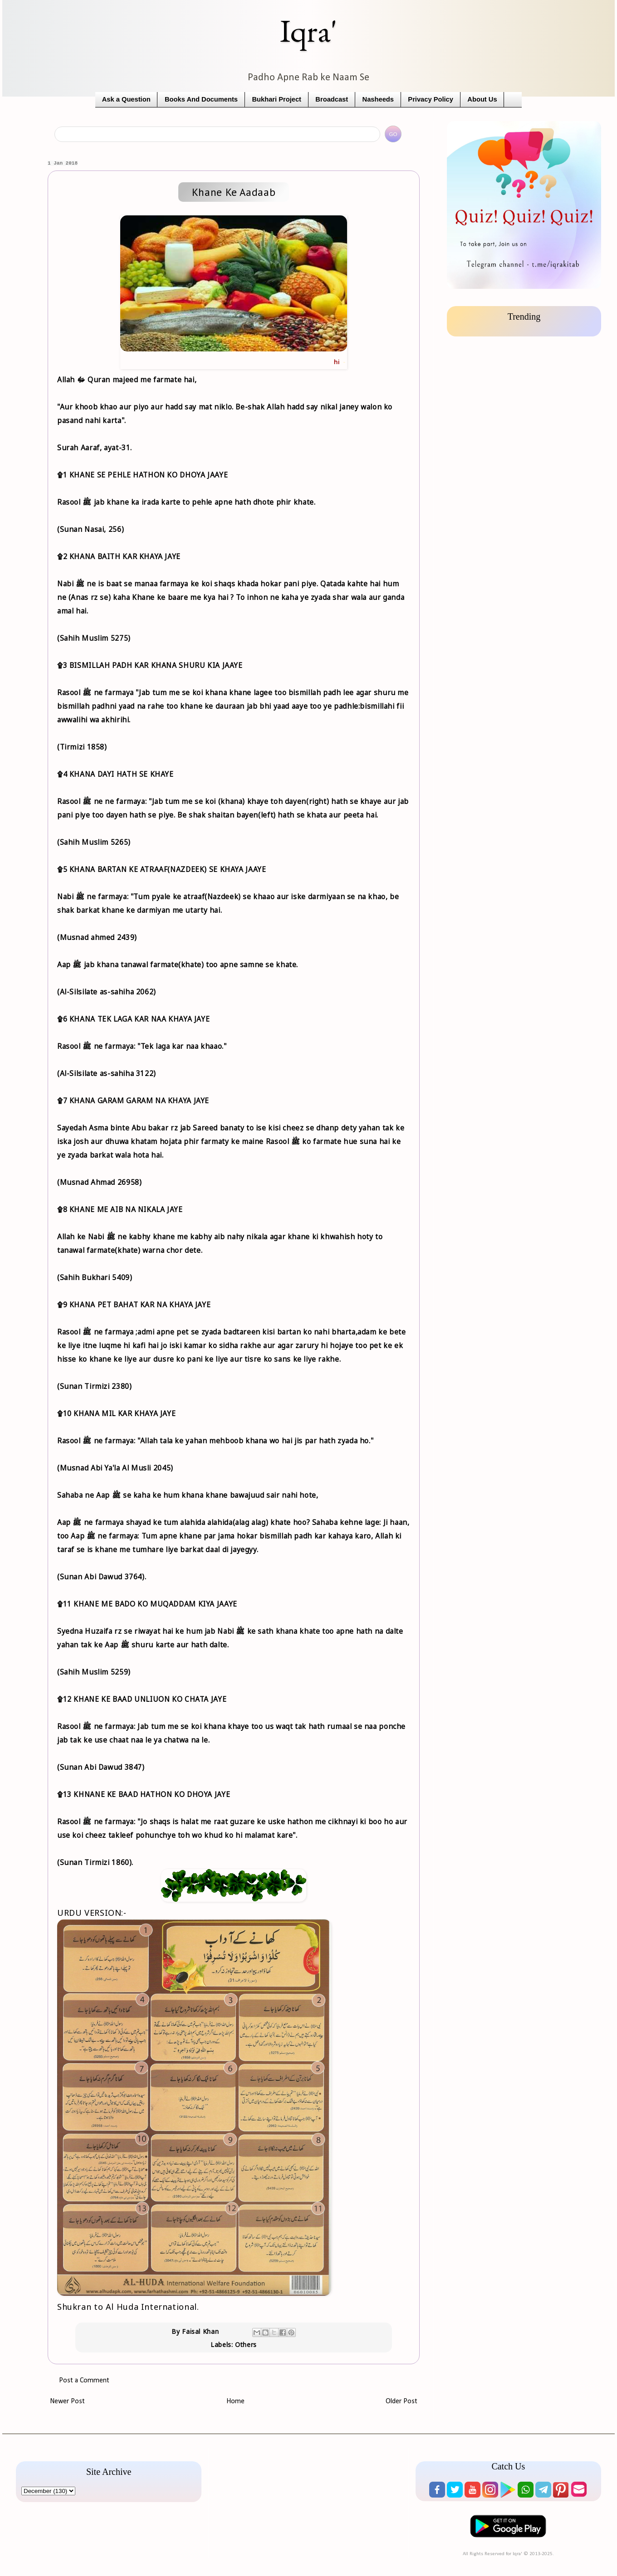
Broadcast (331, 99)
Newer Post (67, 2401)
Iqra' (308, 30)
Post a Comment (84, 2380)
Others (246, 2344)
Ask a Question (126, 99)
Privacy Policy (430, 99)
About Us (482, 99)
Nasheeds (378, 99)
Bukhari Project (276, 99)
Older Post (401, 2401)
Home (235, 2401)
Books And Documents (201, 99)
